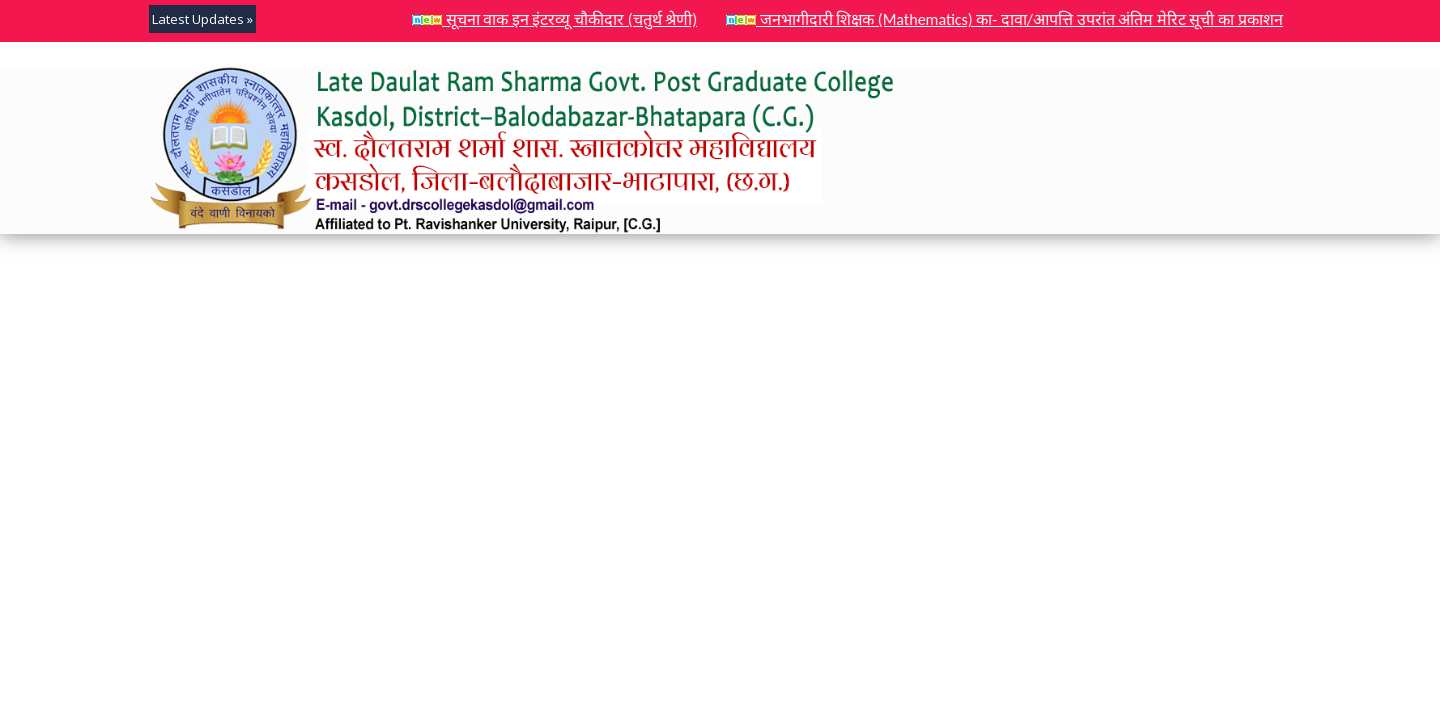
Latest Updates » (202, 19)
